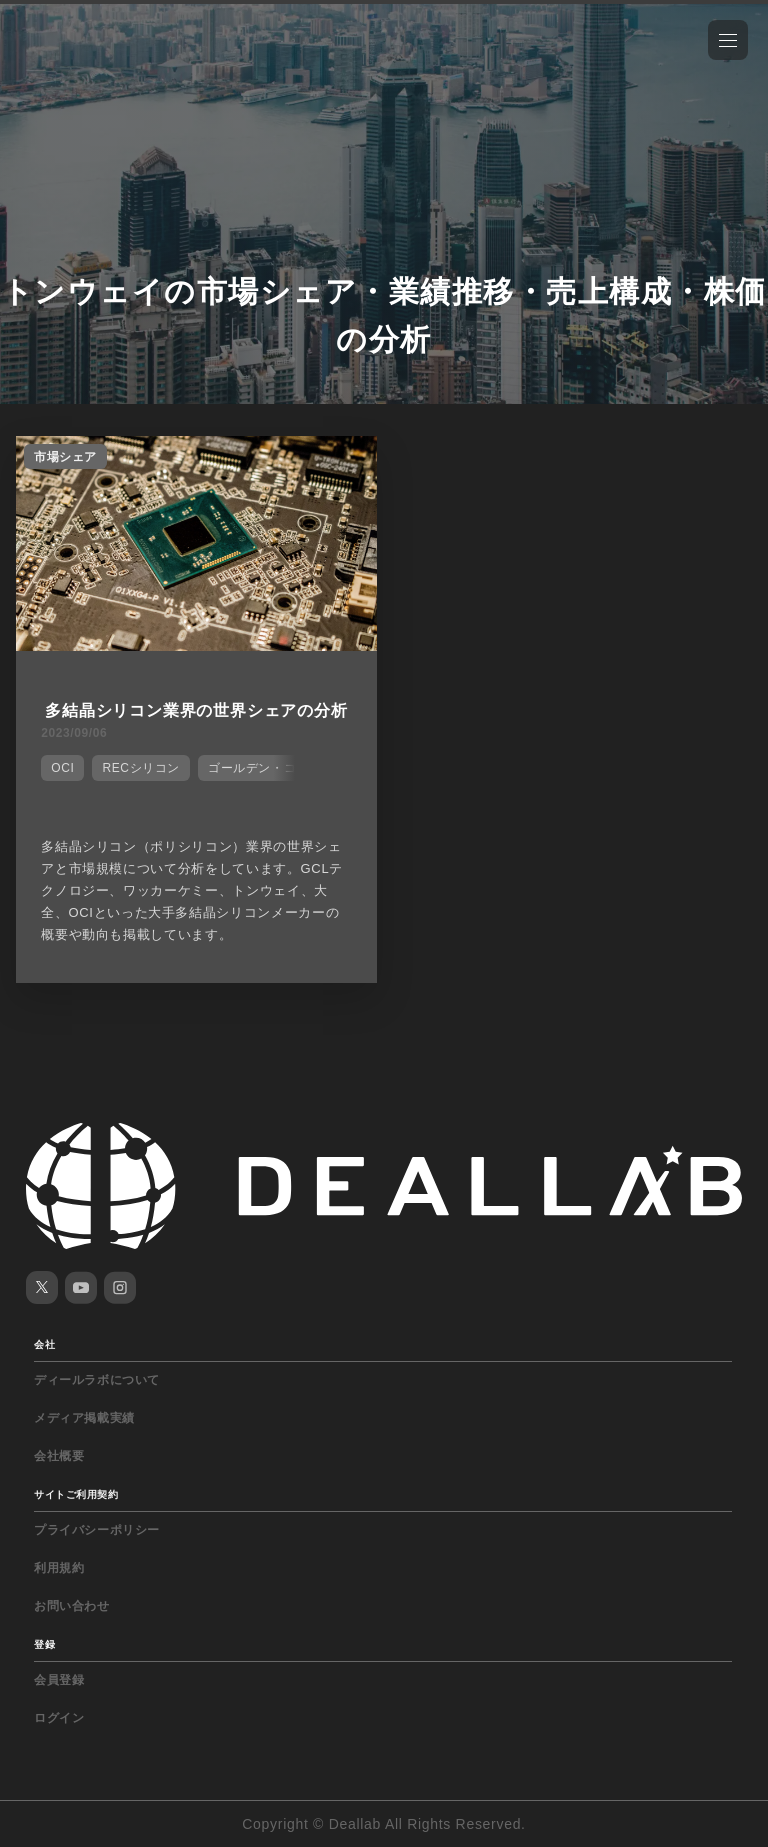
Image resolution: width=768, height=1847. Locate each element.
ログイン (59, 1718)
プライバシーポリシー (97, 1530)
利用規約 (59, 1568)
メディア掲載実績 (84, 1418)
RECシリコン (141, 768)
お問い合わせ (72, 1606)
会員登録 (59, 1680)
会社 (44, 1344)
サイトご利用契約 (76, 1494)
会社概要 (59, 1456)
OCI (62, 768)
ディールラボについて (97, 1380)
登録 (44, 1644)
